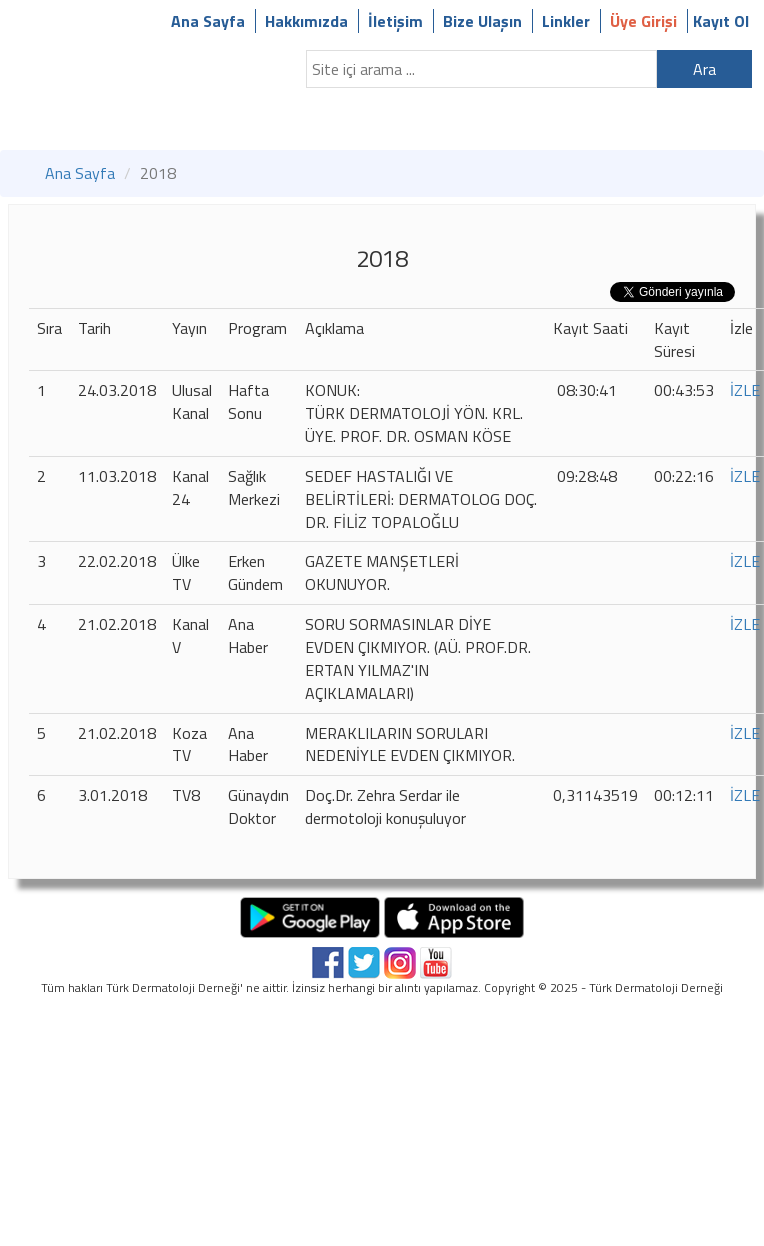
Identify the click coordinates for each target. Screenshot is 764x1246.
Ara (704, 69)
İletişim (395, 21)
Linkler (566, 21)
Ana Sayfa (208, 21)
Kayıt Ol (721, 21)
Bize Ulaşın (482, 21)
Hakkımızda (306, 21)
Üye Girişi (643, 21)
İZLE (745, 390)
